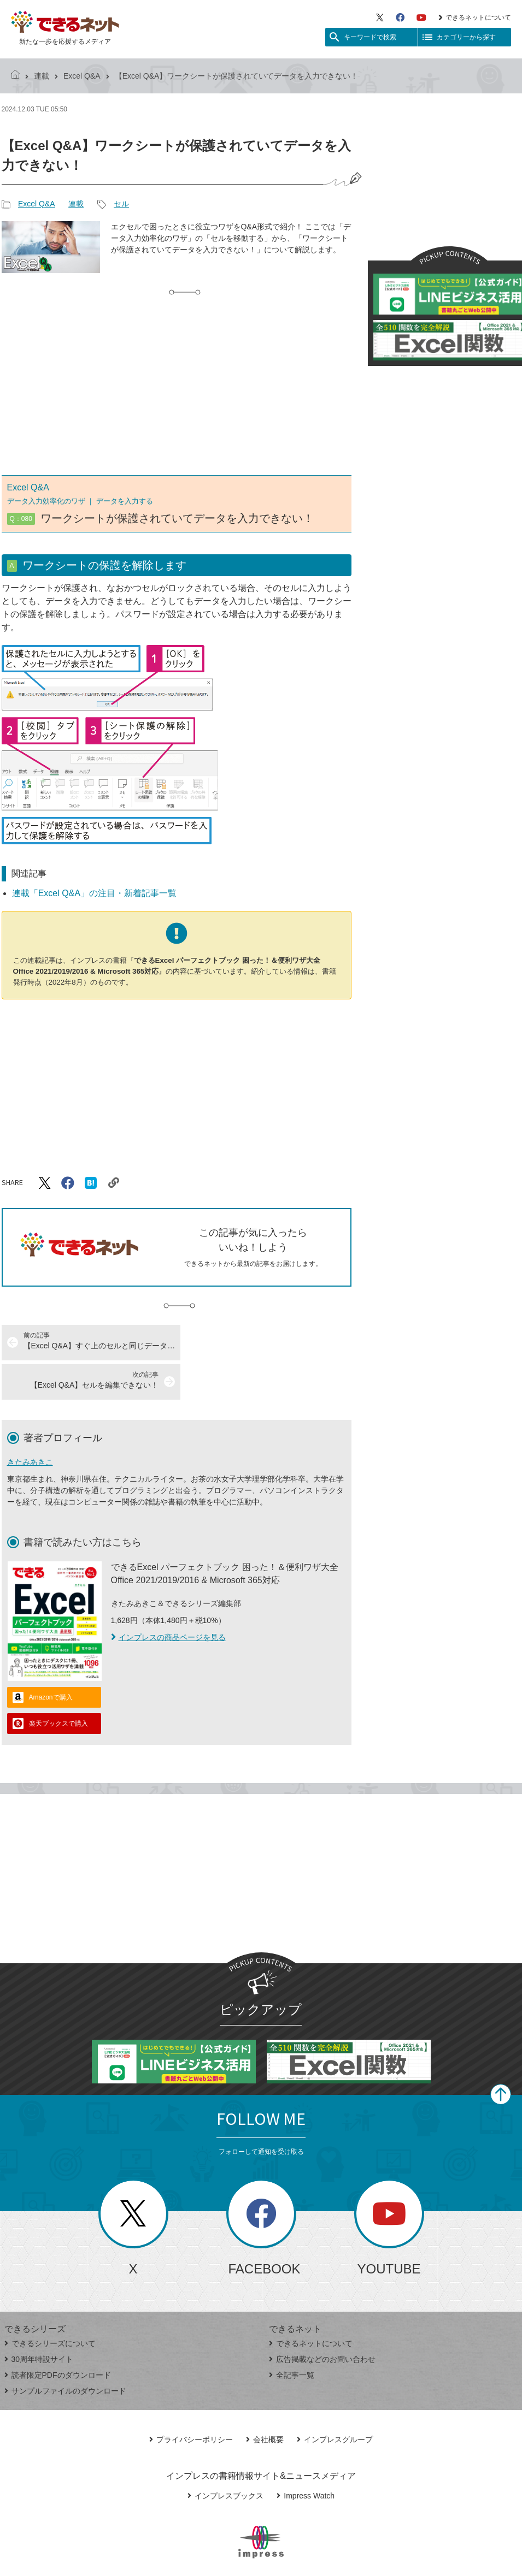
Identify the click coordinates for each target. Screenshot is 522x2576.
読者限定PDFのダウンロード (57, 2335)
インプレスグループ (335, 2400)
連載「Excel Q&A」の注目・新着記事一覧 (94, 893)
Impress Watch (306, 2456)
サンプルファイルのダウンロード (65, 2351)
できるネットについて (474, 17)
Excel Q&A (82, 76)
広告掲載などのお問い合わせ (322, 2320)
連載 (41, 76)
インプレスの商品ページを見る (168, 1598)
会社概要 (265, 2400)
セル (121, 203)
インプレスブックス (225, 2456)
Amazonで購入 (51, 1658)
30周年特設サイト (39, 2320)
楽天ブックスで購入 (58, 1684)
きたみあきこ (30, 1422)
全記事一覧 (291, 2335)
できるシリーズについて (50, 2304)
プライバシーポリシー (191, 2400)
